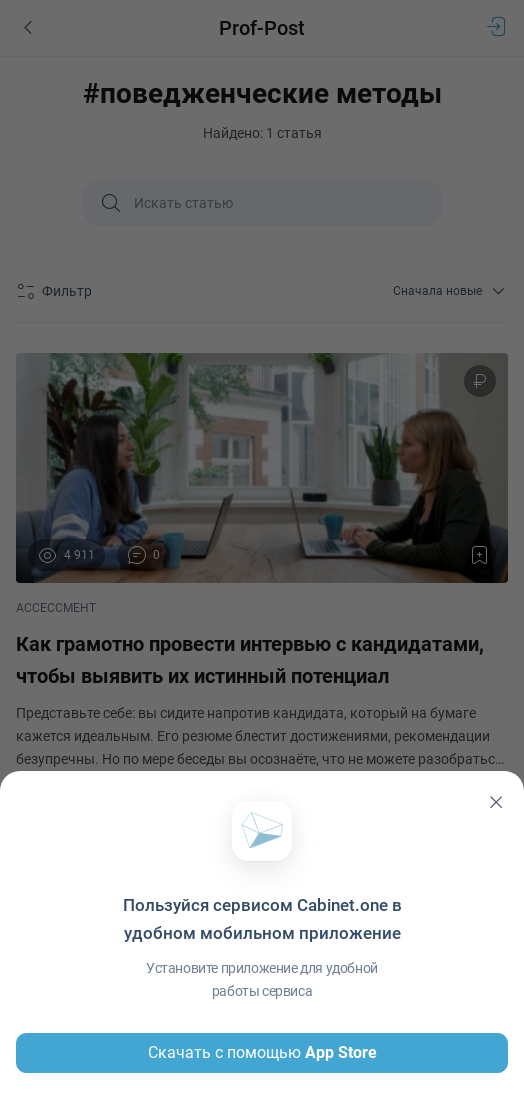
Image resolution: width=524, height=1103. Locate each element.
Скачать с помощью (262, 1053)
